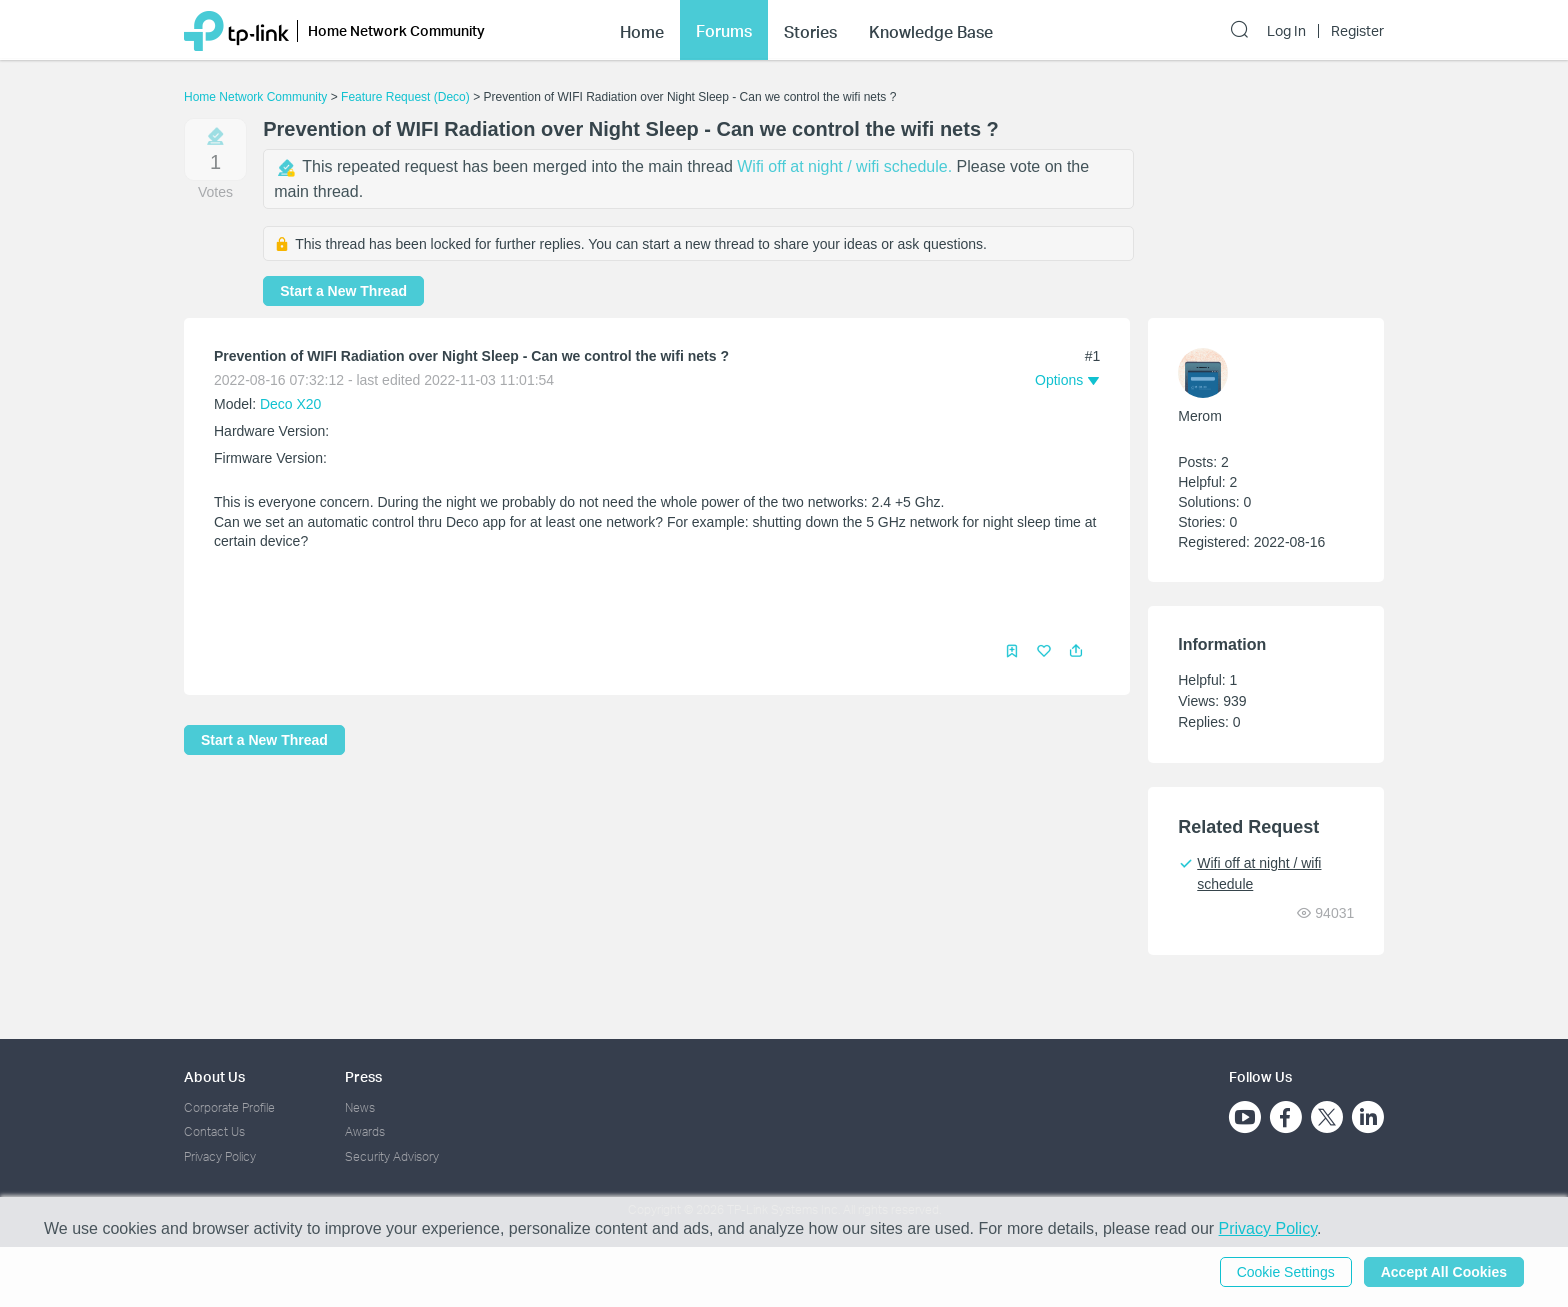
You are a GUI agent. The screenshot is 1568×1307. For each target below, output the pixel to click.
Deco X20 (290, 404)
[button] (1076, 651)
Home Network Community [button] (396, 30)
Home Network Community (255, 97)
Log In (1286, 31)
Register (1357, 31)
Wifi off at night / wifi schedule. (846, 166)
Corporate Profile (229, 1107)
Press (363, 1076)
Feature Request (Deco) (405, 97)
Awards (365, 1131)
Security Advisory (392, 1156)
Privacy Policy (220, 1156)
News (360, 1107)
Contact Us (214, 1131)
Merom (1200, 416)
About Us (214, 1076)
